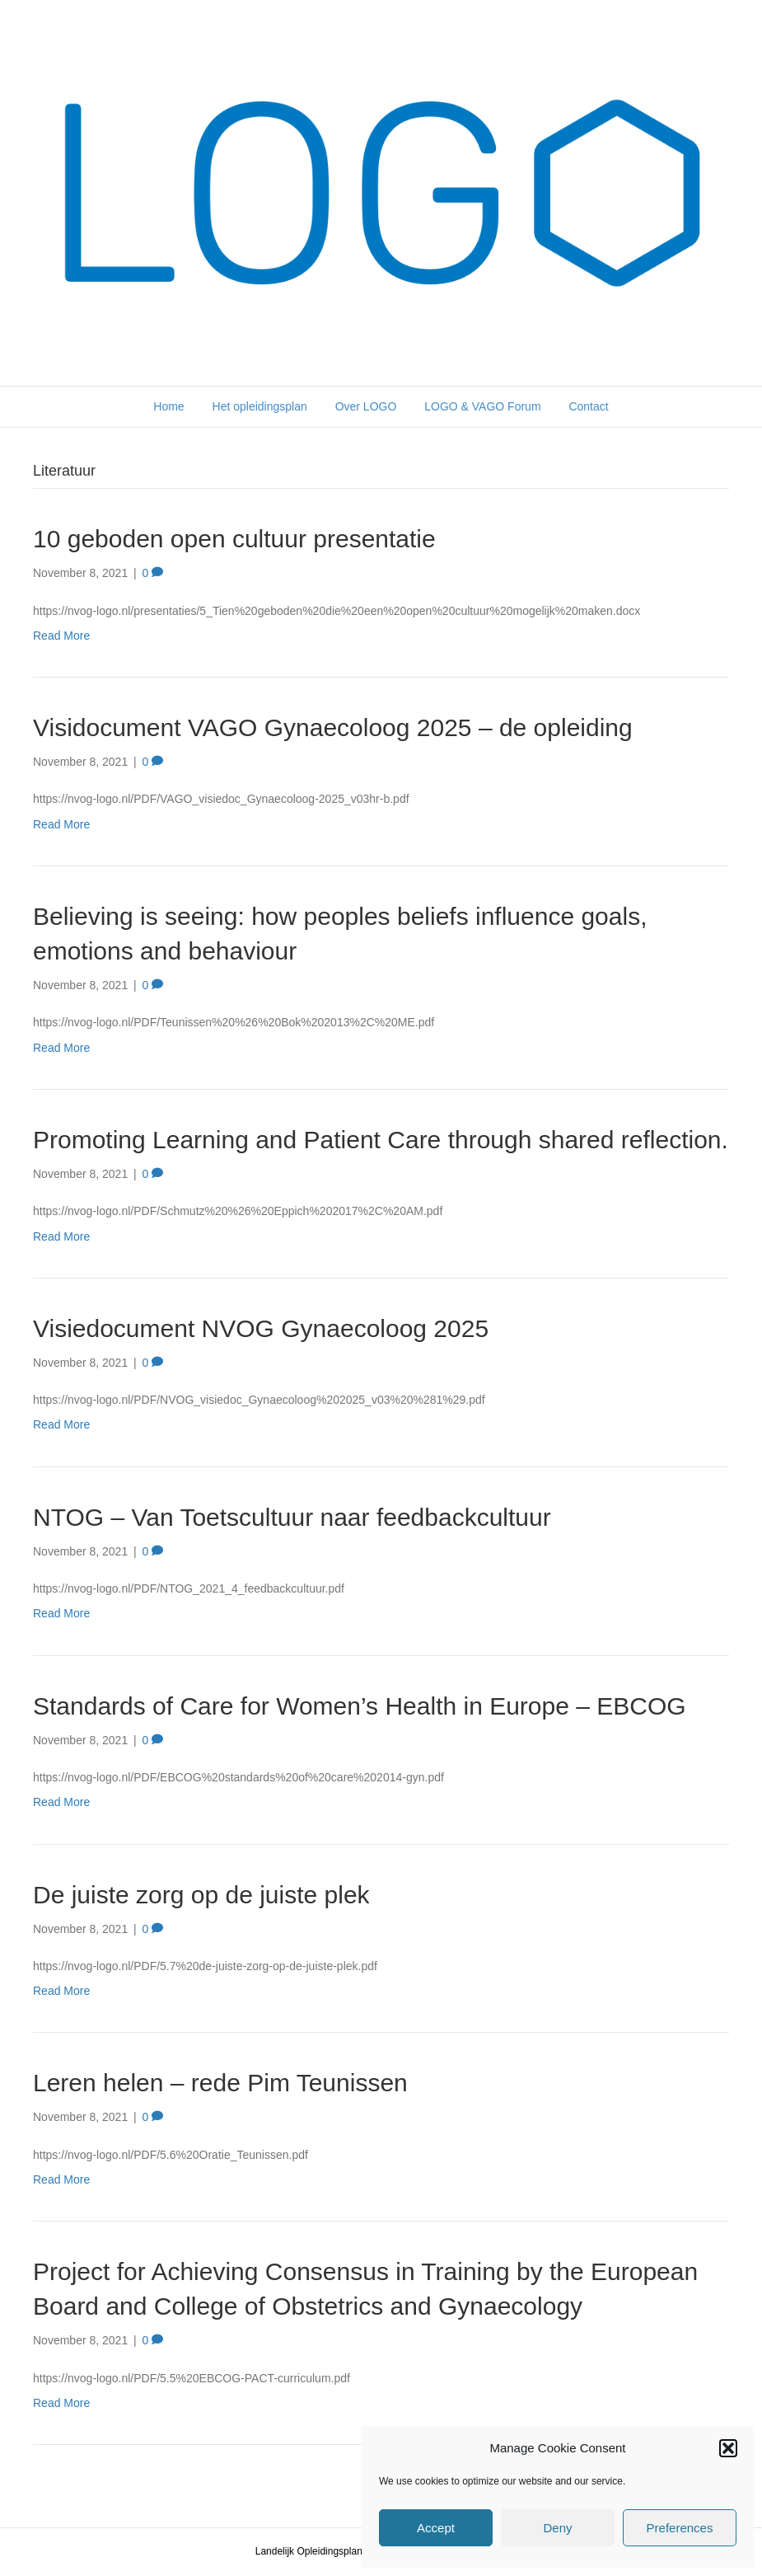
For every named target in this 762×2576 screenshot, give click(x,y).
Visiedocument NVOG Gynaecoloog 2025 (261, 1328)
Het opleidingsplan (260, 406)
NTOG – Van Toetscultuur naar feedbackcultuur (292, 1517)
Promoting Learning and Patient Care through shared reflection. (380, 1139)
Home (168, 406)
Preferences (680, 2528)
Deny (557, 2528)
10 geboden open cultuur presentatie (234, 538)
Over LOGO (366, 406)
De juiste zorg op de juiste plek (201, 1894)
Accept (436, 2528)
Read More (61, 635)
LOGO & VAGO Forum (482, 406)
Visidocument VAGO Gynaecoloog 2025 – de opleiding (333, 727)
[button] (728, 2448)
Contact (588, 406)
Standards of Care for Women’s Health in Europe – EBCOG (359, 1706)
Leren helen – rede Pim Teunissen (220, 2082)
